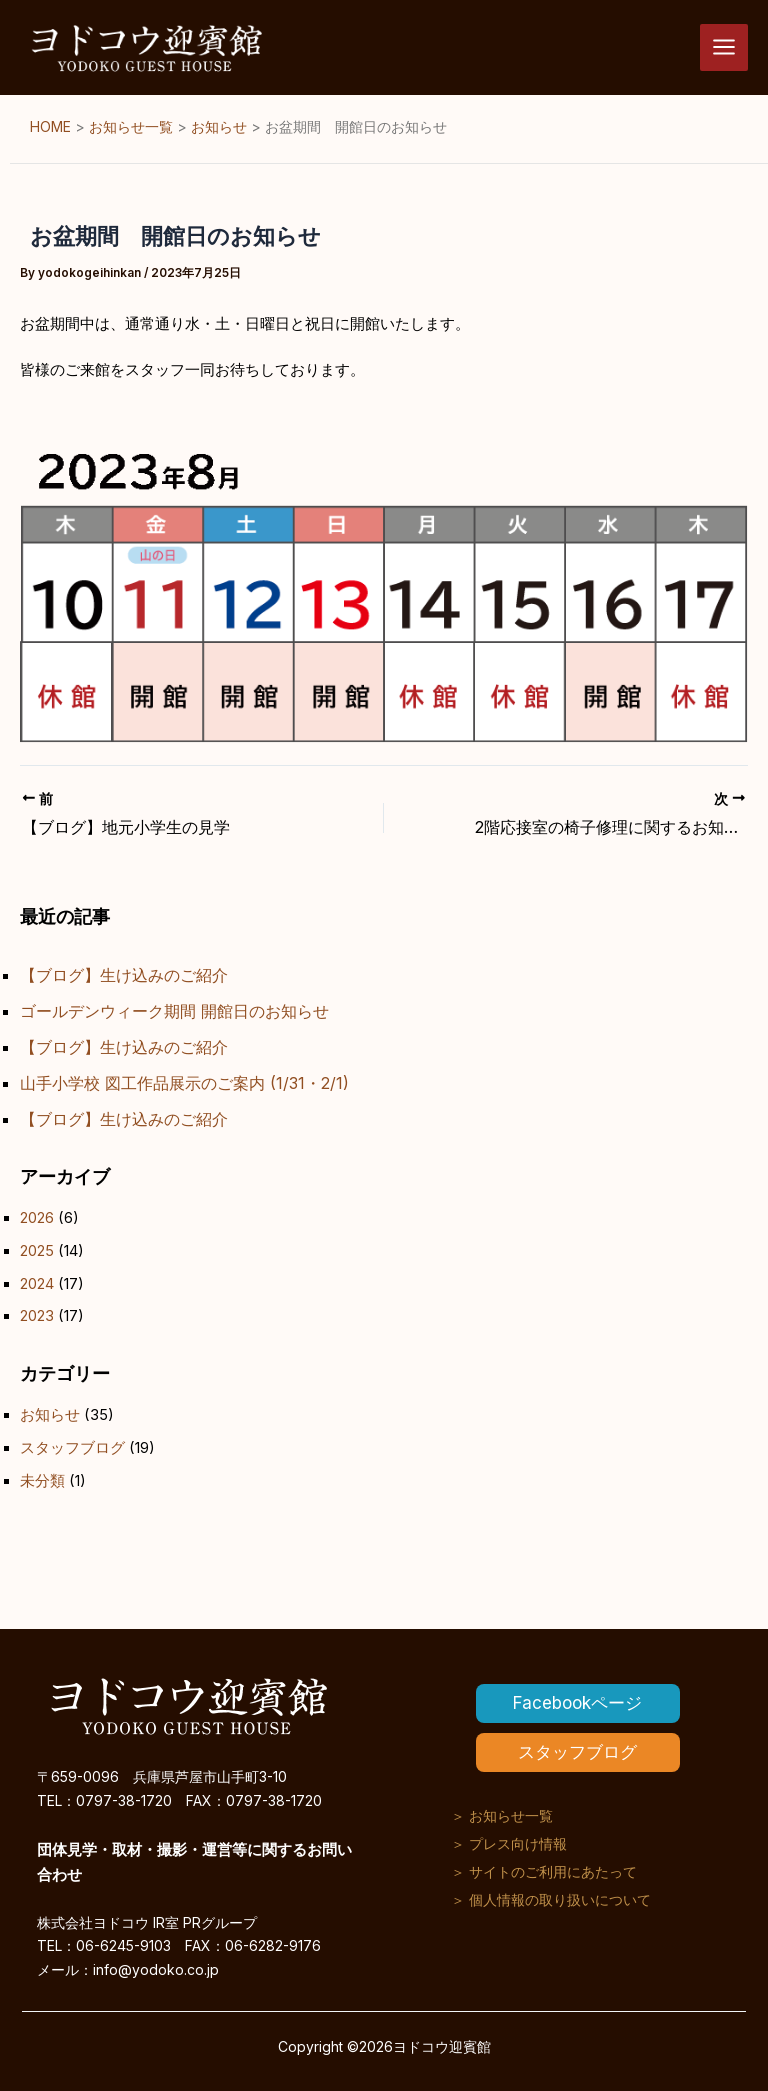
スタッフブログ (72, 1448)
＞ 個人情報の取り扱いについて (551, 1899)
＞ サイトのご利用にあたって (544, 1871)
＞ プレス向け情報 (509, 1843)
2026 (37, 1218)
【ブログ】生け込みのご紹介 (124, 975)
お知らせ (50, 1415)
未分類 (42, 1481)
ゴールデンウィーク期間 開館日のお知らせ (174, 1011)
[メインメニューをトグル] (724, 48)
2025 (37, 1251)
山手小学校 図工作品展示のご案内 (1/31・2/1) (184, 1083)
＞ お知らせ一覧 (502, 1815)
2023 (37, 1316)
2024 (37, 1284)
